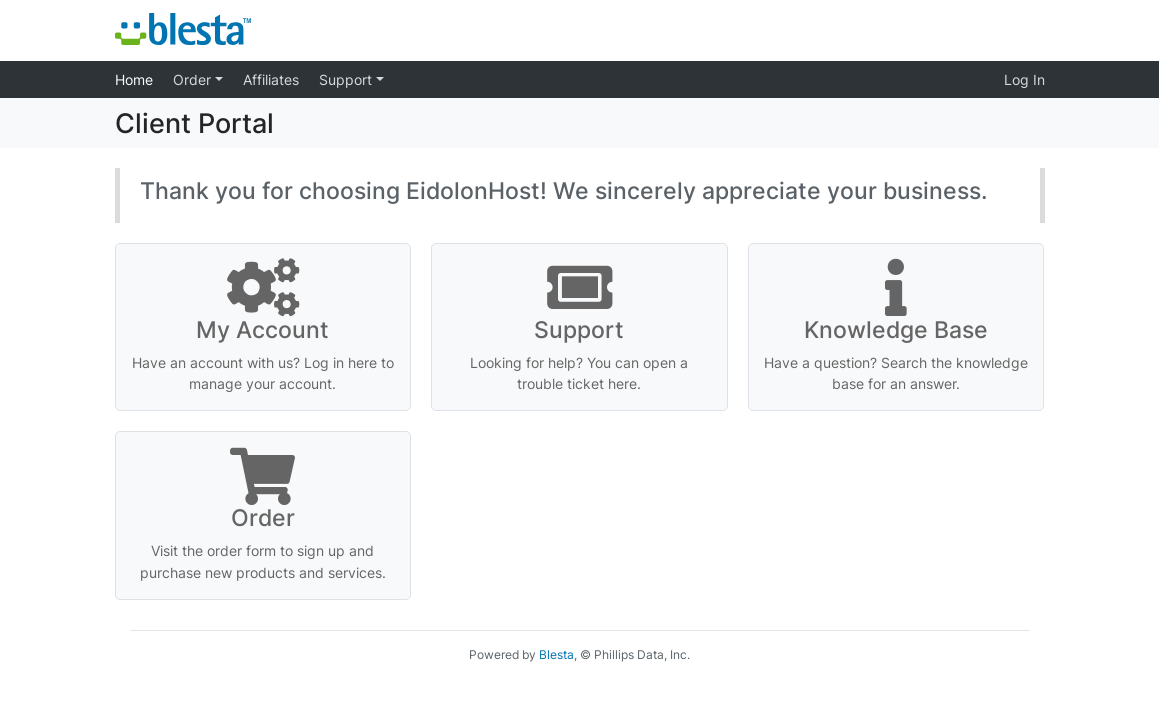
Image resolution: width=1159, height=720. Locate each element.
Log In (1024, 79)
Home (134, 79)
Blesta (556, 654)
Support (347, 79)
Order (194, 79)
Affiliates (271, 79)
